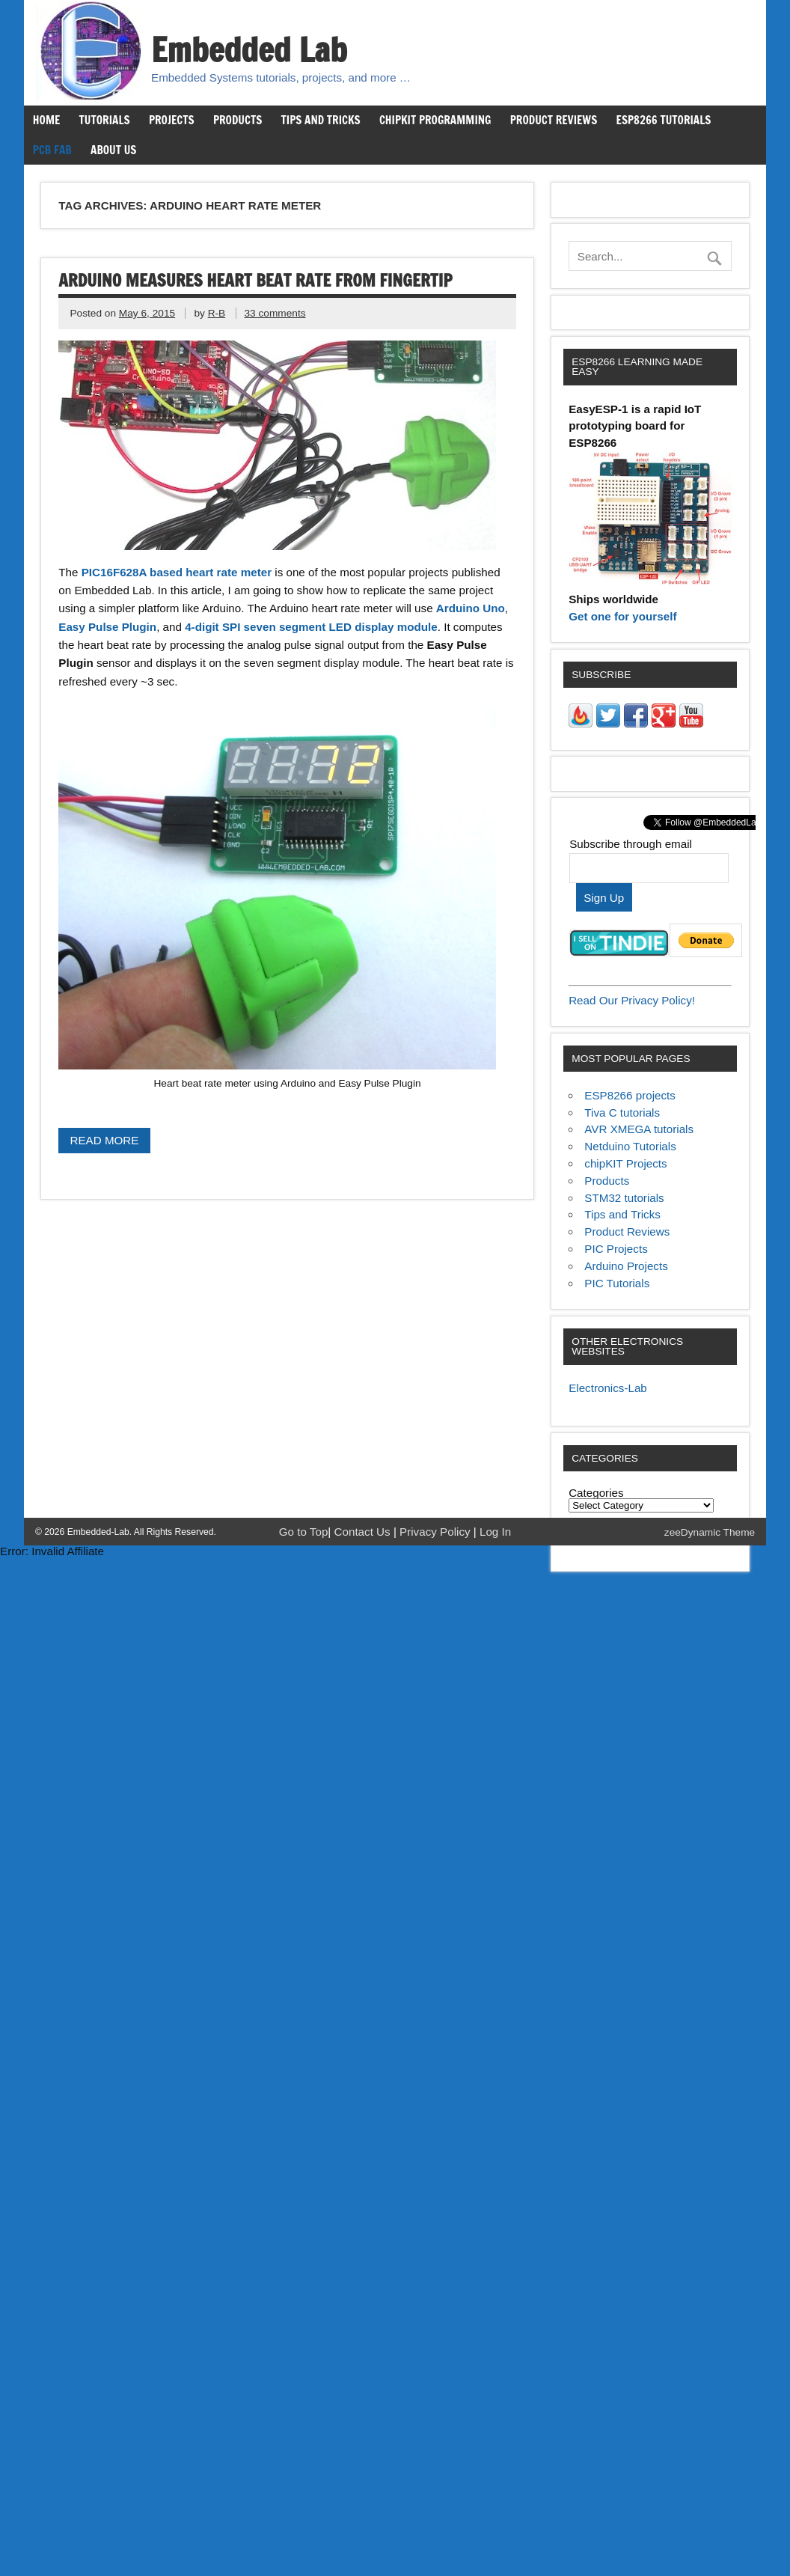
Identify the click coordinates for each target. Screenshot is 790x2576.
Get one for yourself (622, 616)
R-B (217, 313)
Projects (172, 120)
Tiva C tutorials (622, 1112)
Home (46, 120)
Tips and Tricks (321, 120)
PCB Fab (52, 149)
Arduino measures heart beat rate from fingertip (255, 280)
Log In (495, 1531)
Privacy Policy (436, 1531)
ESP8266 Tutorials (663, 120)
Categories (596, 1492)
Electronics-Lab (608, 1388)
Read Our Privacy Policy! (632, 1000)
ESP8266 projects (630, 1095)
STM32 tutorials (624, 1197)
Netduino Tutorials (630, 1146)
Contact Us (364, 1531)
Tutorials (104, 120)
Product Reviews (554, 120)
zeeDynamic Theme (709, 1532)
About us (113, 149)
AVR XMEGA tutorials (638, 1129)
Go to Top (303, 1531)
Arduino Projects (625, 1266)
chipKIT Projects (625, 1163)
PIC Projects (615, 1248)
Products (237, 120)
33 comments (275, 313)
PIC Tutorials (616, 1283)
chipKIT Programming (435, 120)
